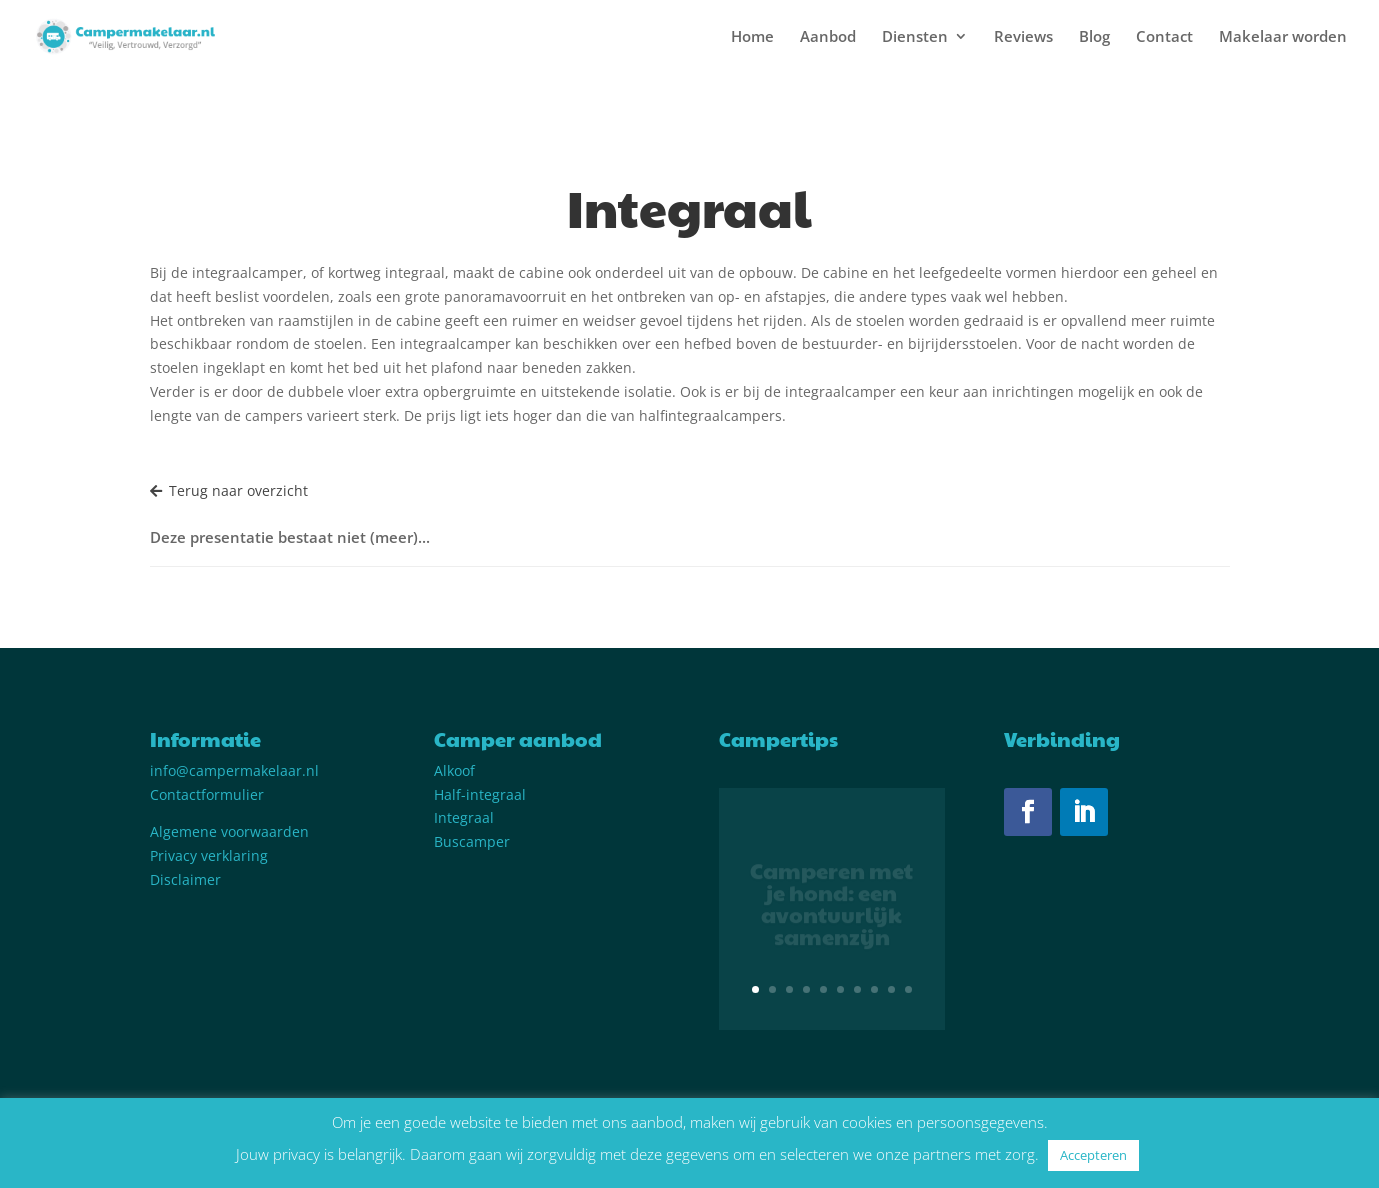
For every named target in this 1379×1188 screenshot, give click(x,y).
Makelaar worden (1283, 37)
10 (908, 989)
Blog (1094, 37)
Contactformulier (207, 794)
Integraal (464, 817)
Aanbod (828, 37)
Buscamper (472, 841)
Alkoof (454, 770)
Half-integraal (480, 794)
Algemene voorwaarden (229, 831)
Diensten (915, 37)
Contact (1164, 37)
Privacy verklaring (209, 855)
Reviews (1023, 37)
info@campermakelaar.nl (234, 770)
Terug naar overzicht (229, 490)
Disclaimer (185, 879)
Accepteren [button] (1093, 1155)
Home (752, 37)
